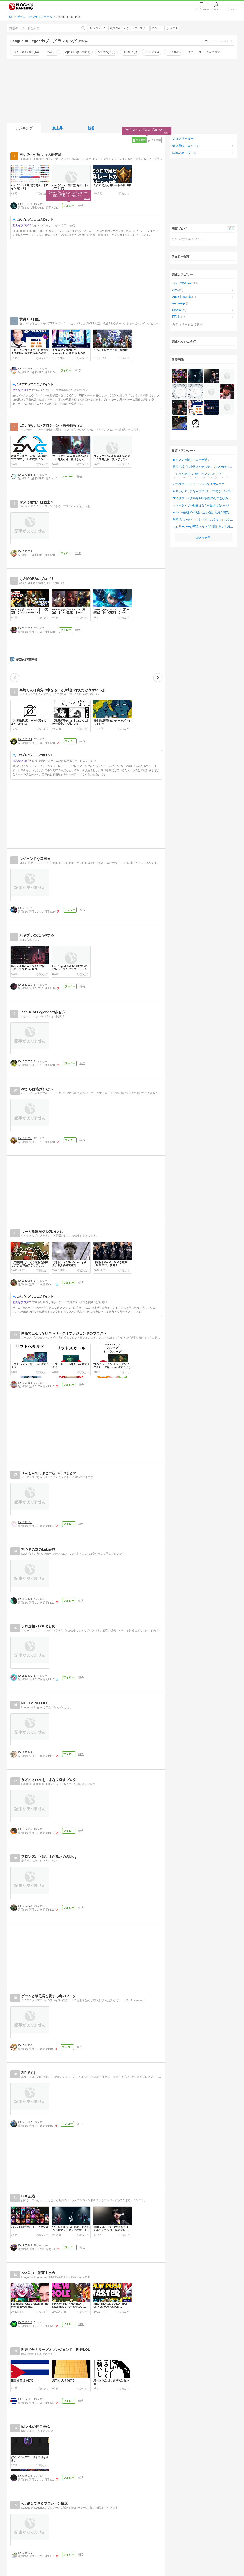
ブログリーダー (182, 138)
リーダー (201, 9)
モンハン (157, 28)
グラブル (172, 28)
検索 (85, 28)
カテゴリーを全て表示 (187, 324)
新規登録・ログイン (186, 145)
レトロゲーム (98, 28)
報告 (81, 205)
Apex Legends (77, 52)
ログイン (216, 9)
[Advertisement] (122, 90)
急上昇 (57, 128)
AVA (51, 52)
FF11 (152, 52)
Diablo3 (130, 52)
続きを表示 (203, 537)
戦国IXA (115, 28)
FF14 (173, 52)
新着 (91, 128)
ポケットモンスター (136, 28)
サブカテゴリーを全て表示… (205, 52)
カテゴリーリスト (217, 40)
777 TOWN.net (26, 52)
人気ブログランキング (21, 6)
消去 (231, 228)
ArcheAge (106, 52)
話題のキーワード (184, 153)
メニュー (230, 9)
